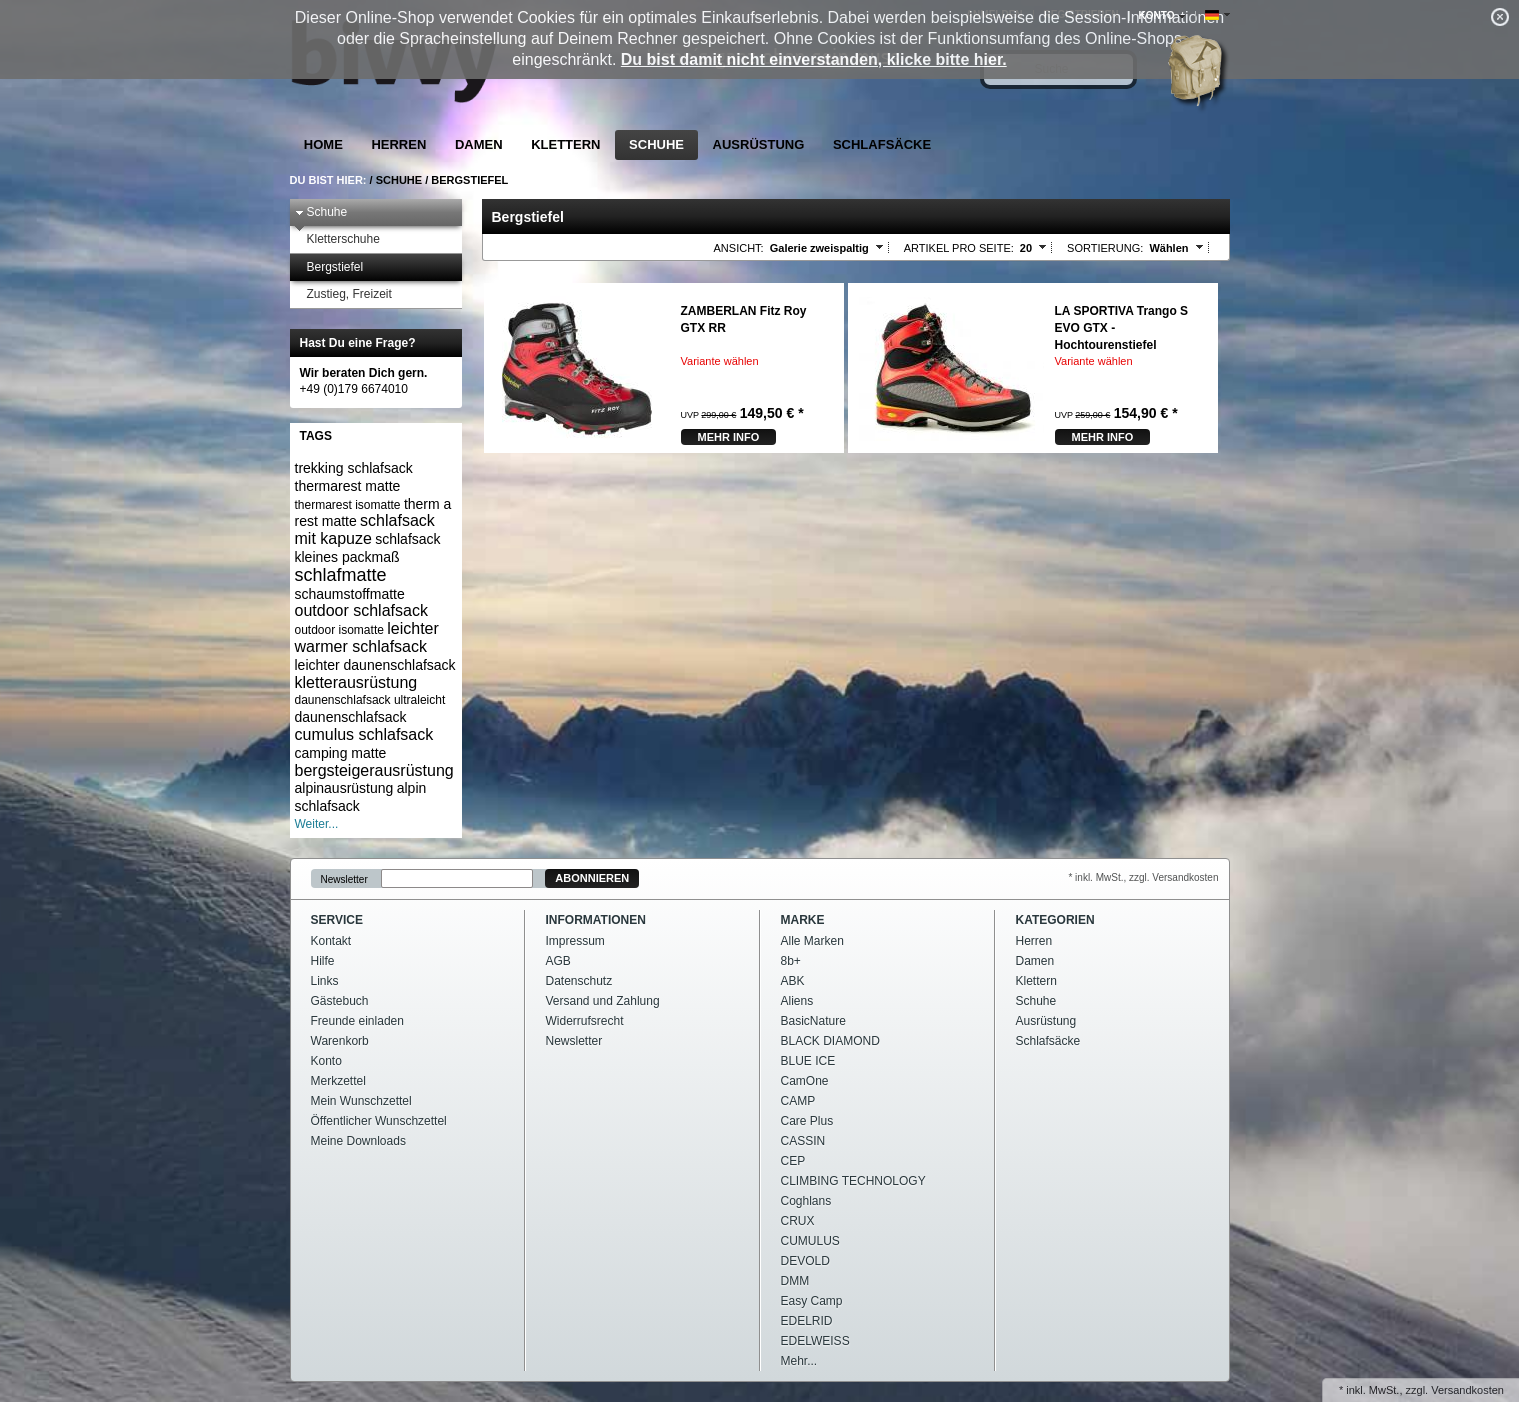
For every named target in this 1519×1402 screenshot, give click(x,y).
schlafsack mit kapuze (365, 529)
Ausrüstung (759, 144)
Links (325, 981)
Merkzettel (338, 1081)
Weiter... (317, 824)
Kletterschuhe (337, 239)
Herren (398, 144)
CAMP (798, 1101)
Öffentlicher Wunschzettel (379, 1121)
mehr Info (729, 437)
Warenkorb (340, 1041)
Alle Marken (812, 941)
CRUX (798, 1221)
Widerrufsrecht (585, 1021)
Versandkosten (1467, 1390)
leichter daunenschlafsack (375, 665)
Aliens (797, 1001)
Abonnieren (592, 878)
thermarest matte (348, 486)
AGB (558, 961)
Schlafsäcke (882, 144)
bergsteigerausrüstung (374, 770)
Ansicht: (739, 248)
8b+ (791, 961)
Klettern (565, 144)
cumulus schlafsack (364, 734)
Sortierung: (1105, 248)
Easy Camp (812, 1301)
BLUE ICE (808, 1061)
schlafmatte (341, 575)
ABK (793, 981)
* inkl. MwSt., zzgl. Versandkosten (1143, 877)
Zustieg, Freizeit (343, 294)
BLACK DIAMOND (830, 1041)
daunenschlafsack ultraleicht (370, 700)
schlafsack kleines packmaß (368, 548)
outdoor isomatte (339, 630)
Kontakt (331, 941)
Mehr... (799, 1361)
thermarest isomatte (348, 505)
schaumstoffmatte (350, 594)
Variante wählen (720, 361)
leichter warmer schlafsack (367, 637)
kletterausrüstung (356, 682)
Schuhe (656, 144)
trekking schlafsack (354, 468)
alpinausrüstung (344, 788)
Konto (326, 1061)
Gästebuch (340, 1001)
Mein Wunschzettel (361, 1101)
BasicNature (813, 1021)
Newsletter (344, 878)
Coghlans (806, 1201)
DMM (795, 1281)
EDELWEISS (815, 1341)
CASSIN (803, 1141)
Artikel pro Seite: (959, 248)
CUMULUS (810, 1241)
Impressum (575, 941)
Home (323, 144)
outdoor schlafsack (361, 610)
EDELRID (807, 1321)
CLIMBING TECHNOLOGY (853, 1181)
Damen (479, 144)
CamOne (805, 1081)
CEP (793, 1161)
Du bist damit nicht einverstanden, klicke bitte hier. (814, 59)
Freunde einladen (357, 1021)
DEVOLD (805, 1261)
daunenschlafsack (351, 717)
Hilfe (323, 961)
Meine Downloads (358, 1141)
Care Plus (807, 1121)
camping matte (341, 753)
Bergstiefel (469, 180)
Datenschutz (579, 981)
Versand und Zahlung (603, 1001)
